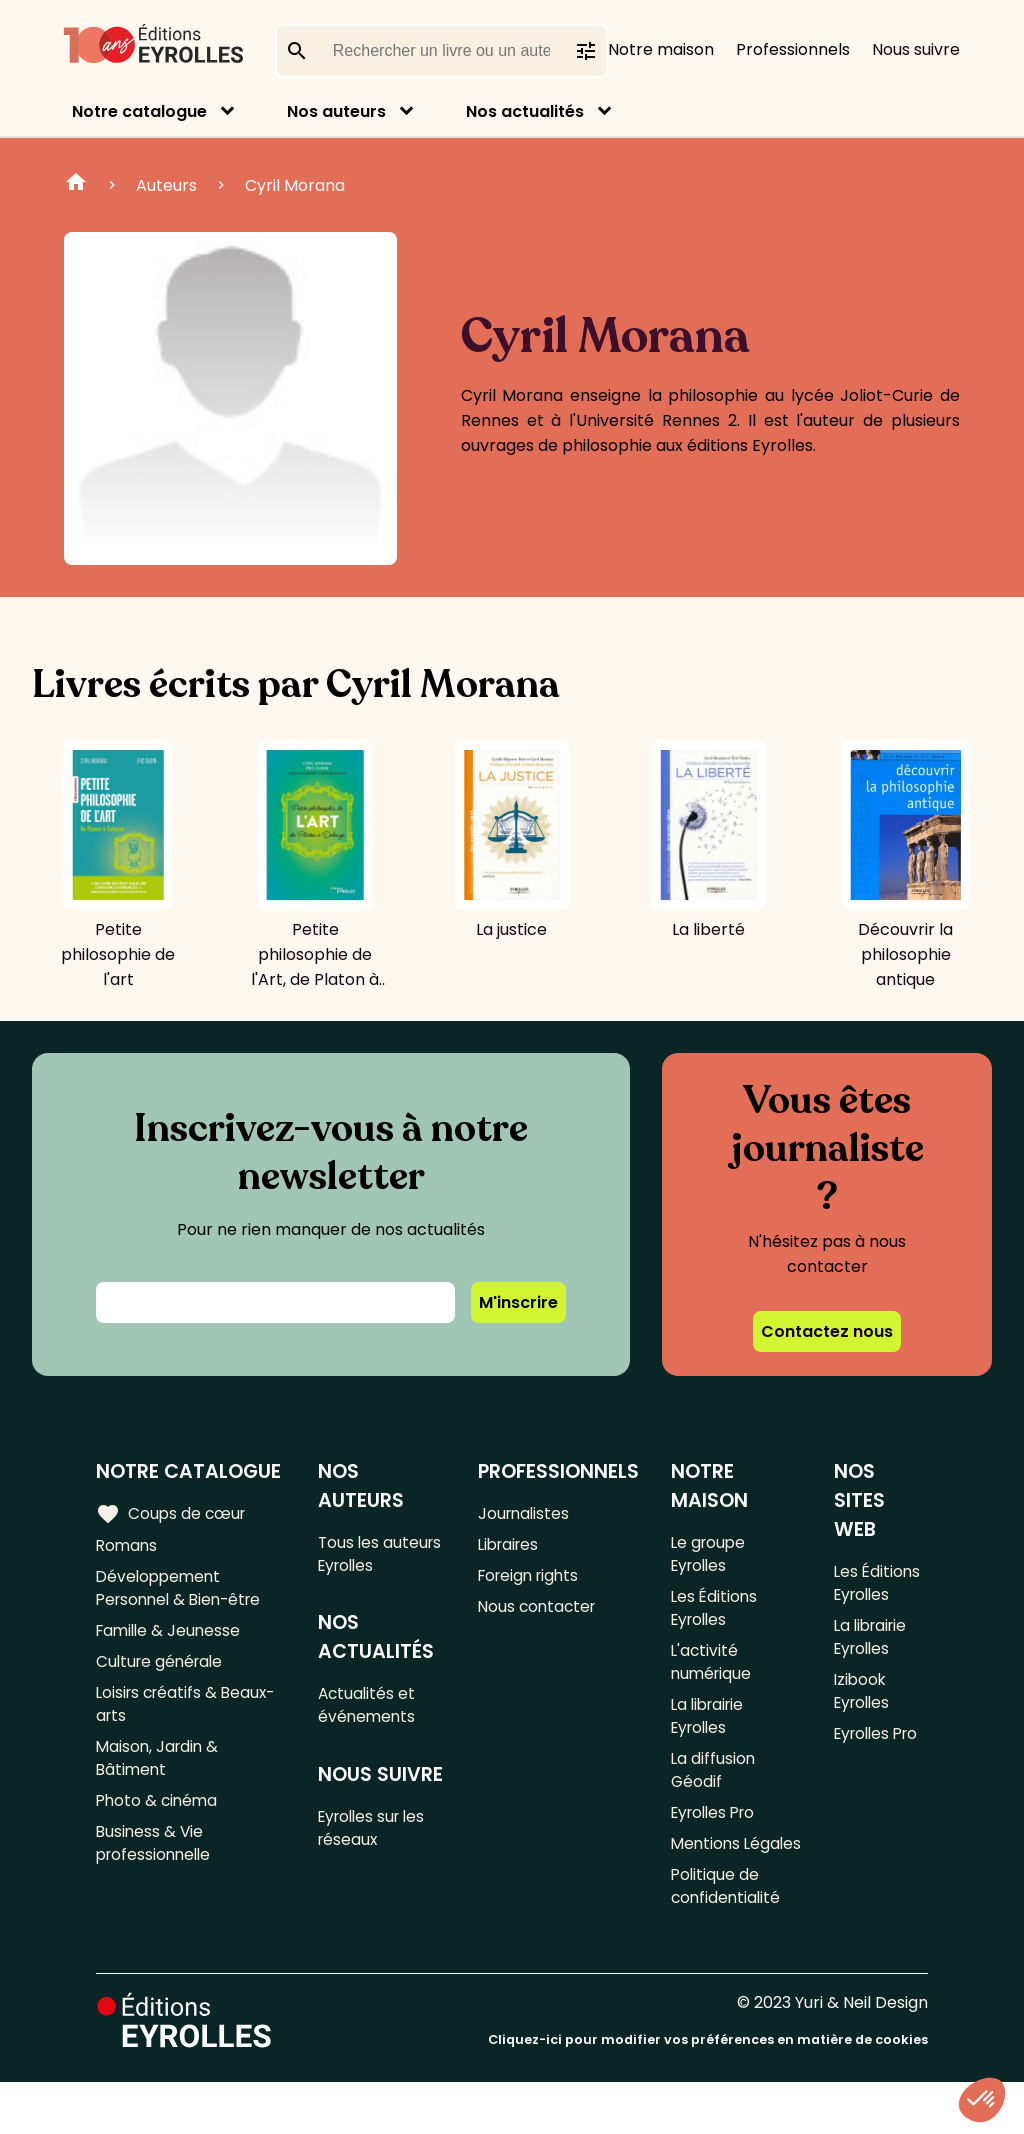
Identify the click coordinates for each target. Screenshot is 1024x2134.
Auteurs (166, 185)
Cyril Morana (295, 185)
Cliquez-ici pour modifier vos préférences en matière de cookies (708, 2091)
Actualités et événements (370, 1711)
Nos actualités (525, 111)
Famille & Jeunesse (171, 1637)
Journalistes (526, 1513)
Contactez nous (827, 1331)
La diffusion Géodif (715, 1787)
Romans (128, 1546)
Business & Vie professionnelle (156, 1865)
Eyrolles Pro (718, 1832)
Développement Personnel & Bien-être (183, 1592)
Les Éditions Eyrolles (716, 1613)
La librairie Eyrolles (711, 1729)
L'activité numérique (714, 1671)
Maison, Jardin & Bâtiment (159, 1774)
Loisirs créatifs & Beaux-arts (189, 1716)
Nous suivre (916, 49)
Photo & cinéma (159, 1819)
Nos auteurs (336, 111)
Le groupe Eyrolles (711, 1555)
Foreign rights (533, 1579)
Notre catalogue (139, 111)
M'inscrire (518, 1302)
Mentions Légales (708, 1878)
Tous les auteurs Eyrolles (382, 1555)
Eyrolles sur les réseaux (377, 1838)
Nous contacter (540, 1612)
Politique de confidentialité (728, 1936)
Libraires (512, 1546)
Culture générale (162, 1670)
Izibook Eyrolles (862, 1700)
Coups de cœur (172, 1513)
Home (76, 185)
